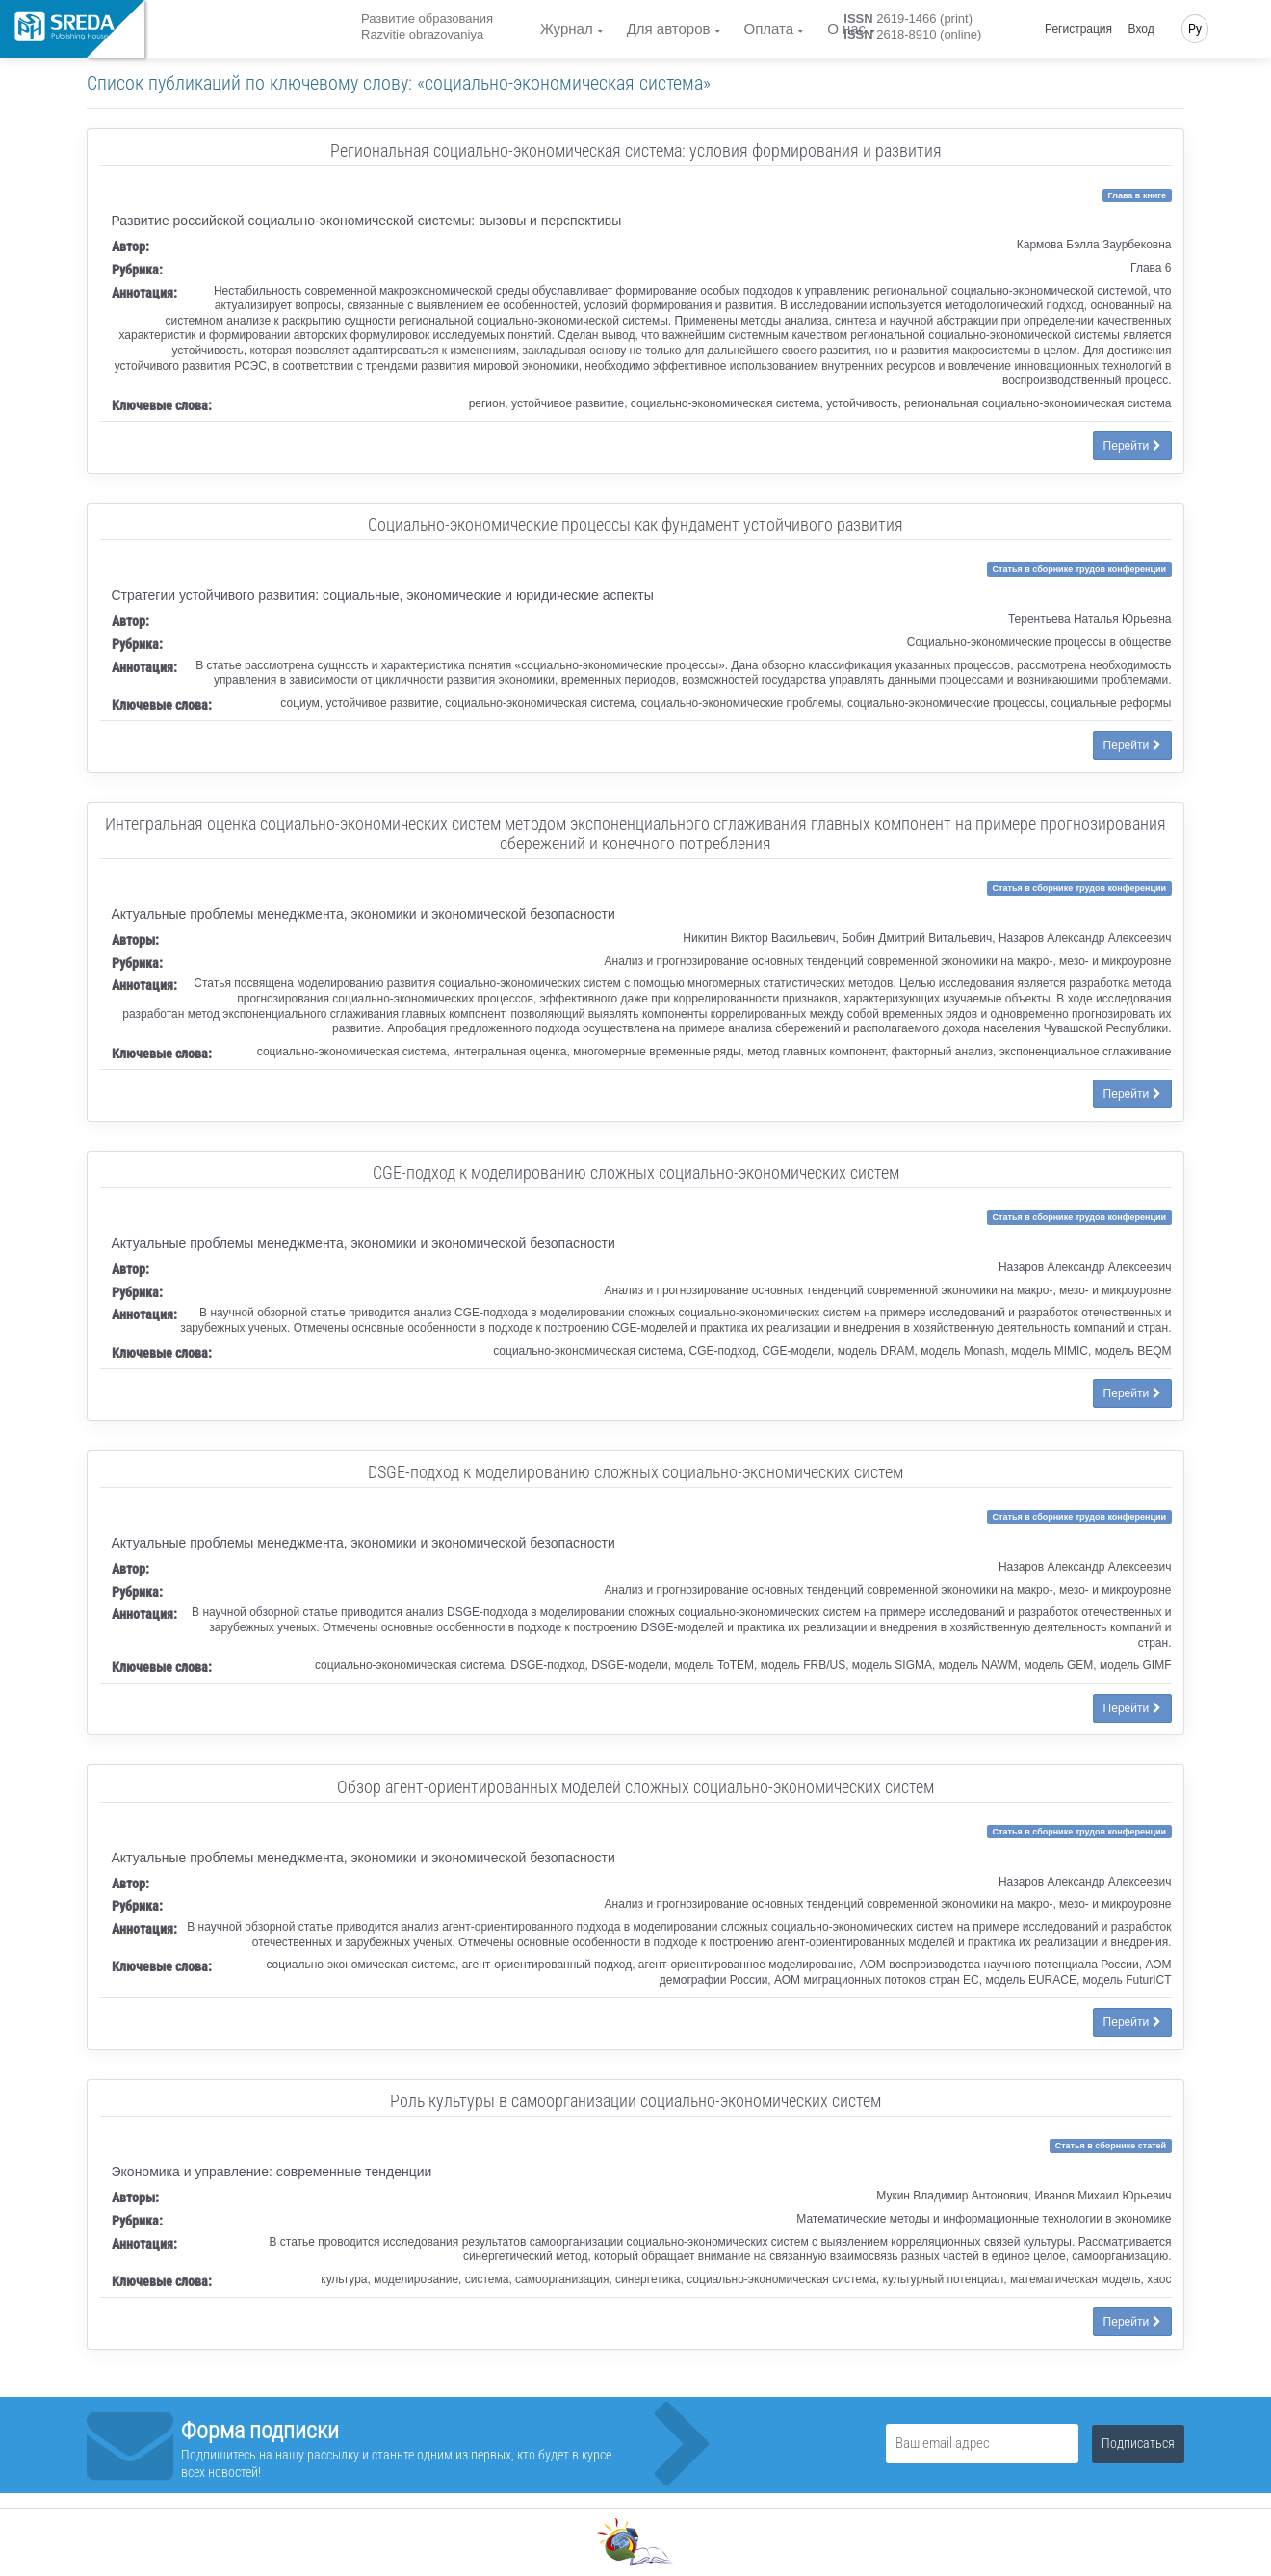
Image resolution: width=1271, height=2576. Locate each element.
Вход (1141, 29)
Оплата (769, 28)
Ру (1195, 29)
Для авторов (669, 28)
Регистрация (1078, 29)
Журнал (566, 28)
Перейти (1132, 446)
